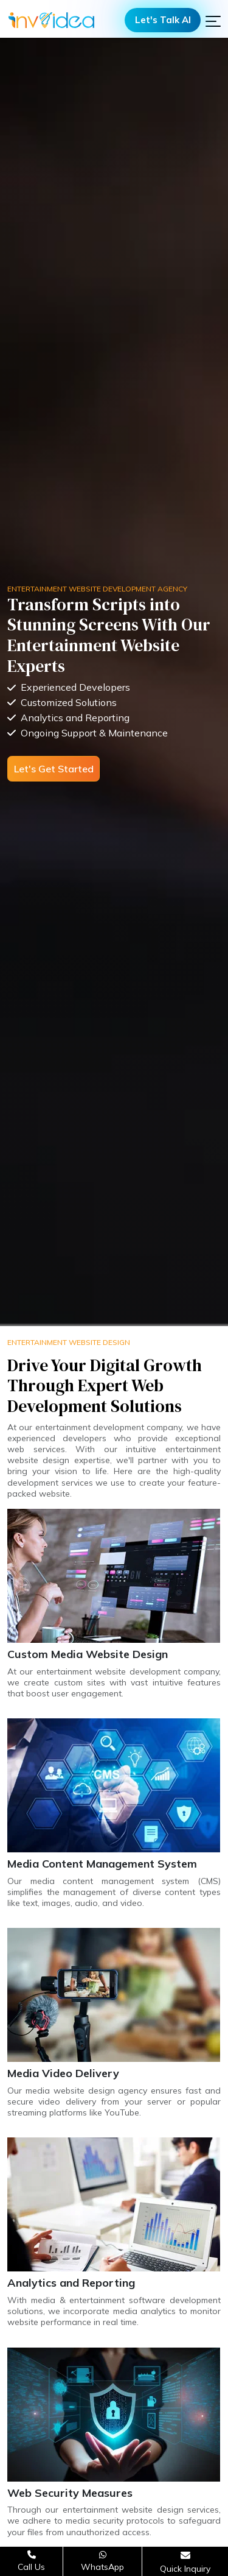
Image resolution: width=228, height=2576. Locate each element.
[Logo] (51, 20)
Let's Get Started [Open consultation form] (54, 769)
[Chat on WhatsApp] (102, 2561)
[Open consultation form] (185, 2561)
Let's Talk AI (163, 20)
